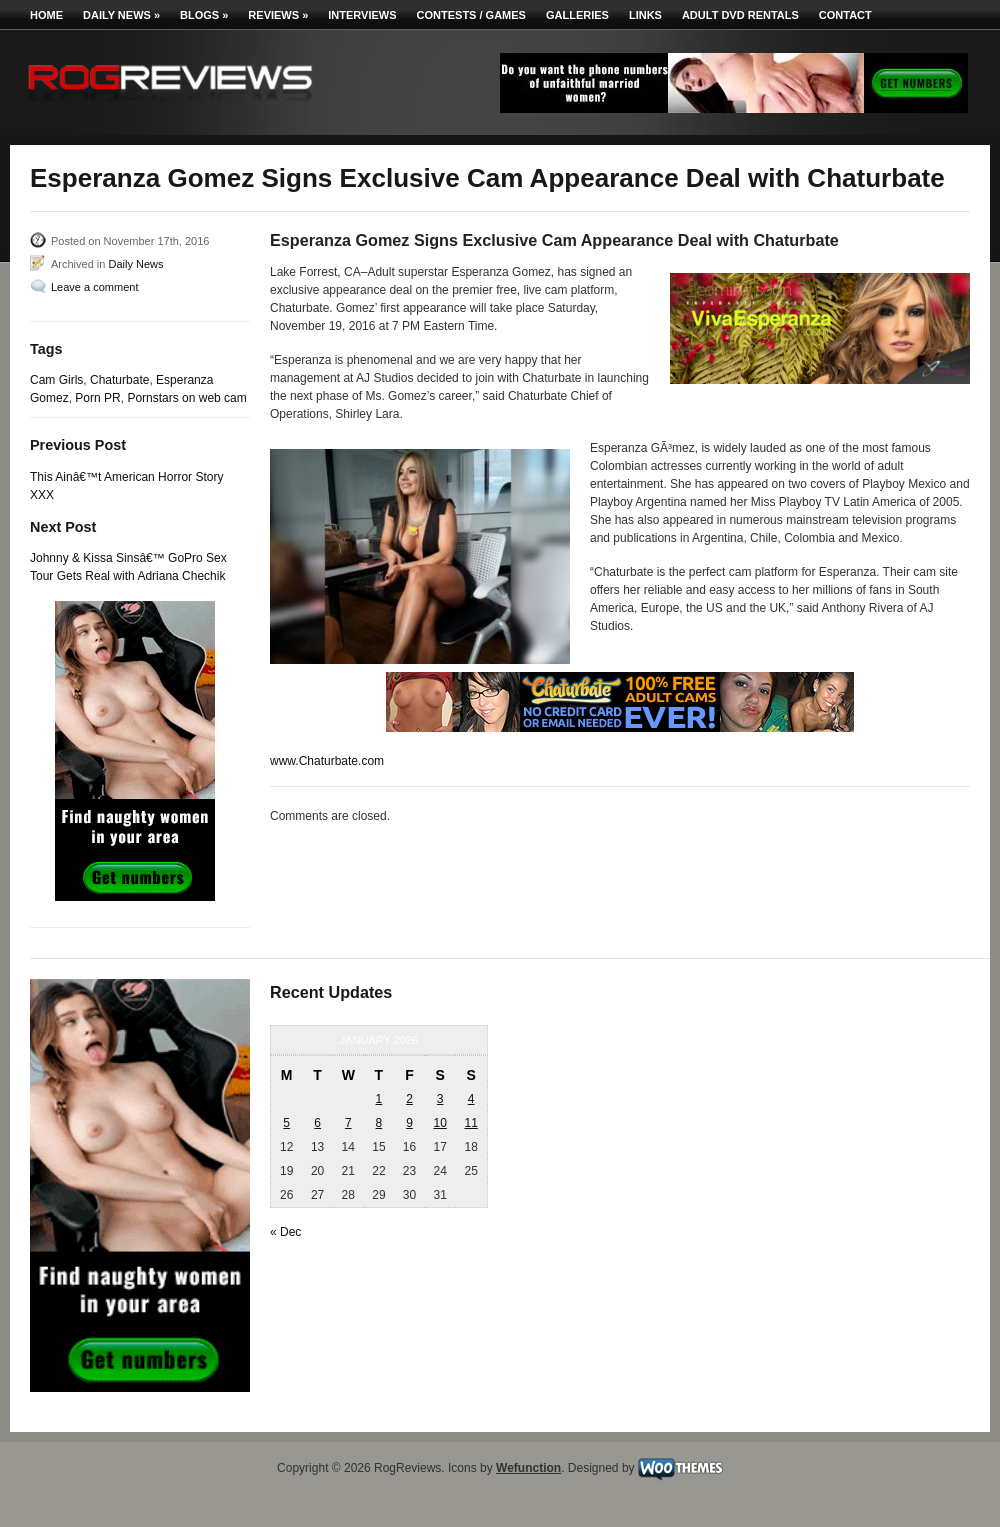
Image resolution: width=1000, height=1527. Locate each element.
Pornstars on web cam (186, 398)
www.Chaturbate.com (327, 761)
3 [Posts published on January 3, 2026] (440, 1099)
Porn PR (97, 398)
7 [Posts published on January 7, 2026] (348, 1123)
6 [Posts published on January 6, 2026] (317, 1123)
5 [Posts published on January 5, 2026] (286, 1123)
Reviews (278, 15)
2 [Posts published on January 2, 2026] (409, 1099)
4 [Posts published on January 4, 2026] (471, 1099)
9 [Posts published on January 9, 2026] (409, 1123)
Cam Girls (56, 380)
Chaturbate (119, 380)
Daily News (121, 15)
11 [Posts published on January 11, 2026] (470, 1123)
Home (46, 15)
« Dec (285, 1232)
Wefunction (528, 1468)
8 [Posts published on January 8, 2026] (379, 1123)
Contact (845, 15)
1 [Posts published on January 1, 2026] (379, 1099)
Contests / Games (471, 15)
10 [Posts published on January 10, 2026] (439, 1123)
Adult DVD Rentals (740, 15)
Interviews (362, 15)
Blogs (204, 15)
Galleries (577, 15)
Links (645, 15)
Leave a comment (94, 287)
